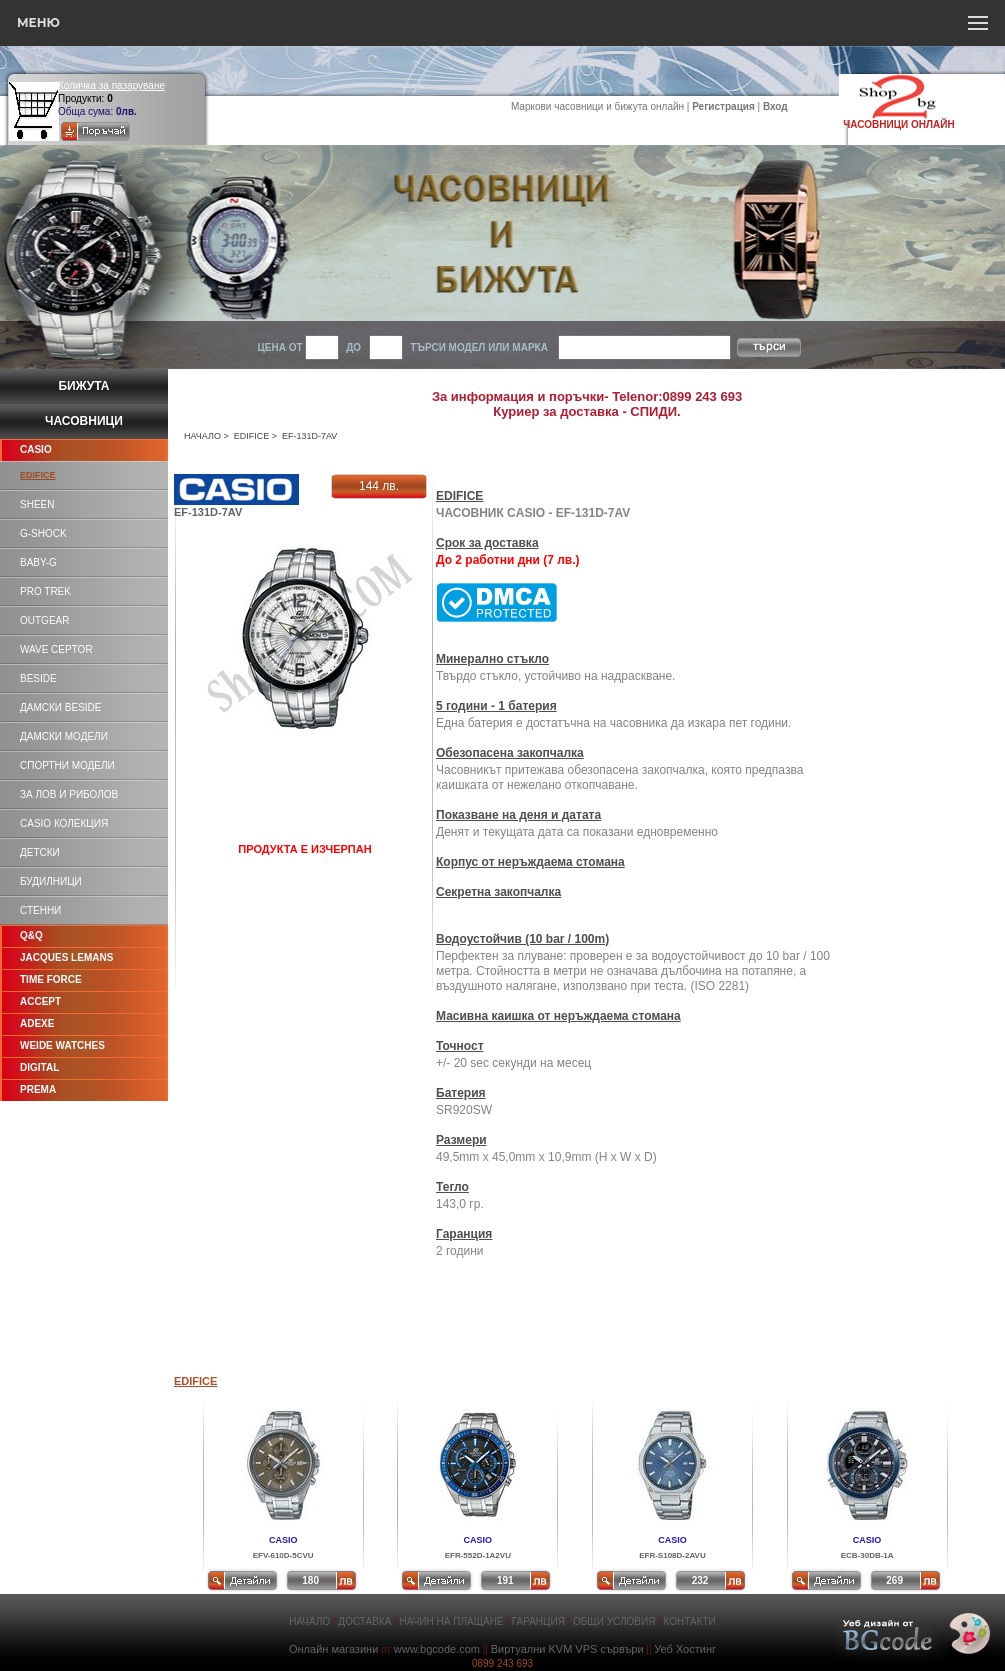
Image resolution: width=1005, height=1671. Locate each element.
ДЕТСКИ (40, 852)
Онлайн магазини (333, 1649)
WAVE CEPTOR (56, 649)
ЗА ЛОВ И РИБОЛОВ (69, 794)
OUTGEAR (44, 620)
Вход (775, 106)
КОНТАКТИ (690, 1621)
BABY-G (38, 562)
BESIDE (38, 678)
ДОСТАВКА (364, 1621)
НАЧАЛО (202, 436)
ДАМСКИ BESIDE (60, 707)
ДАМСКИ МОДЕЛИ (64, 736)
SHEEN (37, 504)
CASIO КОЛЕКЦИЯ (64, 823)
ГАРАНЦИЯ (538, 1621)
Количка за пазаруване (111, 85)
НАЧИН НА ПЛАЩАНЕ (452, 1621)
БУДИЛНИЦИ (51, 881)
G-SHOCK (43, 533)
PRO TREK (45, 591)
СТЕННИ (40, 910)
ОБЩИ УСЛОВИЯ (614, 1621)
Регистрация (723, 106)
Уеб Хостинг (685, 1649)
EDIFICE (252, 436)
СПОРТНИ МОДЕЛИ (67, 765)
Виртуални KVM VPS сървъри (567, 1649)
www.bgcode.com (437, 1649)
